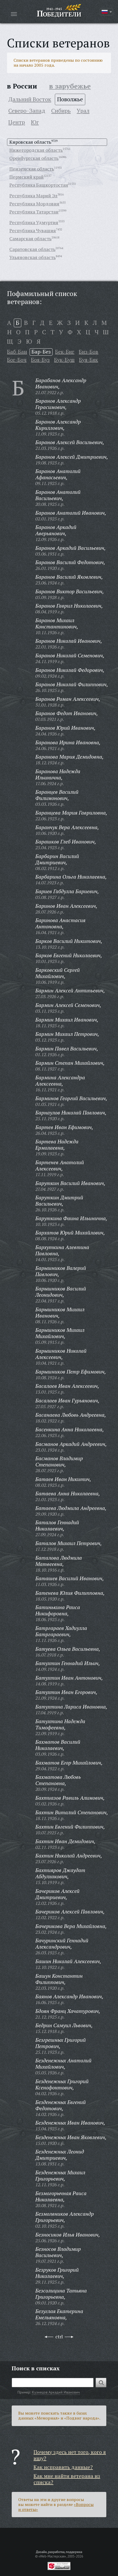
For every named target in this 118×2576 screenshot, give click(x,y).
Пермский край (26, 177)
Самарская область (30, 238)
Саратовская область (32, 249)
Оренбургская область (33, 158)
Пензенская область (31, 169)
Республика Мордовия (34, 203)
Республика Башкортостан (38, 185)
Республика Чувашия (32, 230)
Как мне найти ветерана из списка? (67, 2479)
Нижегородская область (36, 150)
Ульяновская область (32, 257)
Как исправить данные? (63, 2467)
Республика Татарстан (33, 212)
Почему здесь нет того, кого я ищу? (70, 2455)
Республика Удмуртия (33, 222)
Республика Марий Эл (33, 195)
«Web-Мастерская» (52, 2556)
